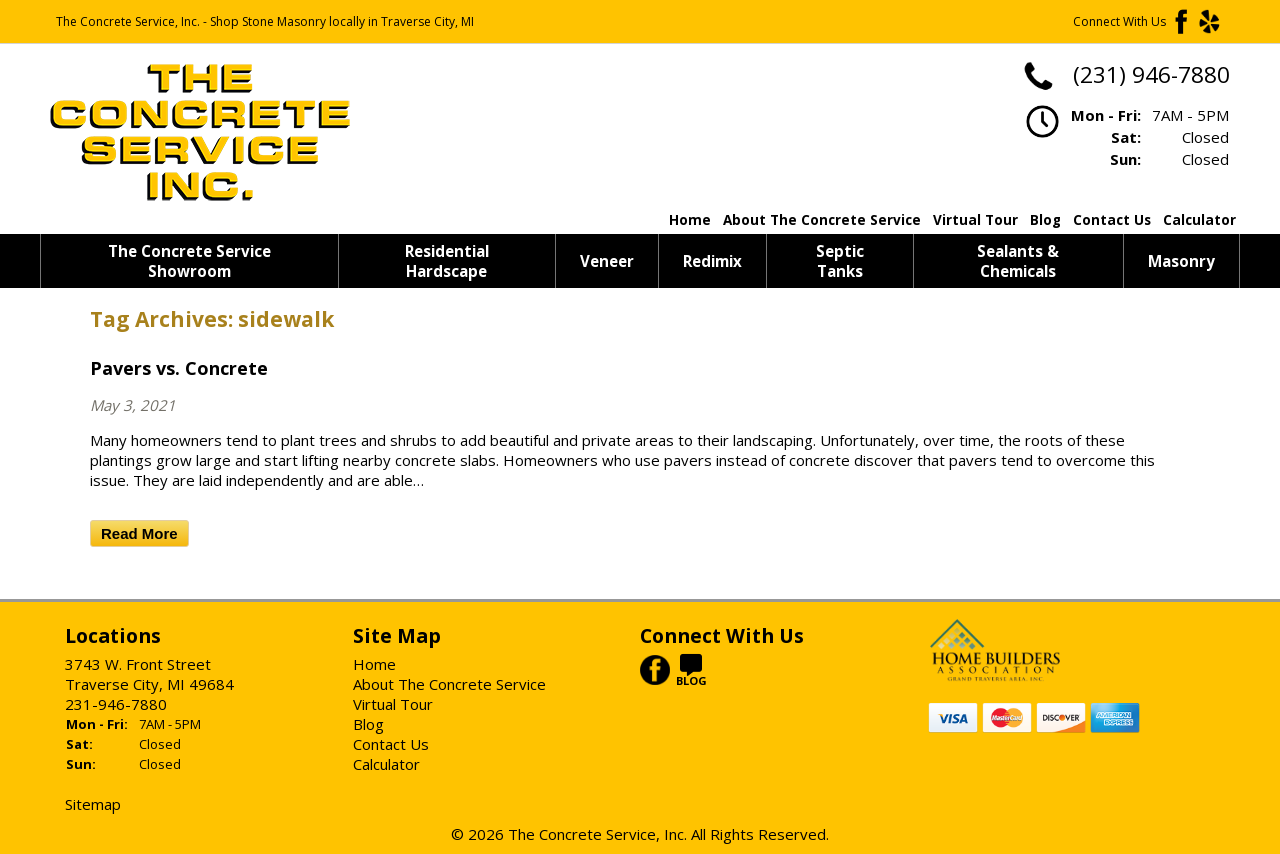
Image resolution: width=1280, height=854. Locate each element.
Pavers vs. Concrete (179, 368)
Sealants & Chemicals (1018, 261)
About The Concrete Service (822, 220)
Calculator (1199, 220)
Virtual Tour (975, 220)
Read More (139, 533)
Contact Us (1112, 220)
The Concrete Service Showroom (189, 261)
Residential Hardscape (447, 261)
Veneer (607, 261)
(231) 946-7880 (1125, 74)
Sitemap (93, 804)
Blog (1045, 220)
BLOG (691, 674)
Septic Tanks (840, 261)
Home (690, 220)
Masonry (1181, 261)
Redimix (712, 261)
